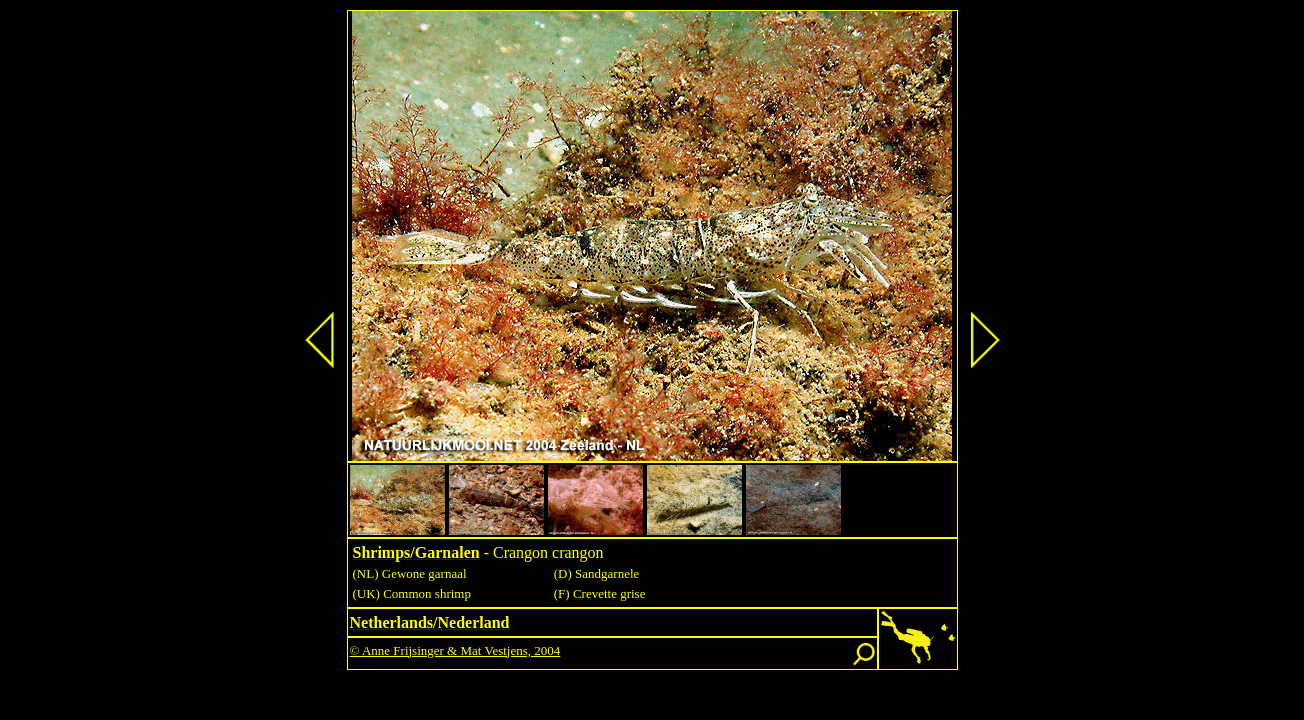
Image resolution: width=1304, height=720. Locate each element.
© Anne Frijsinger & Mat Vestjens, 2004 (455, 650)
